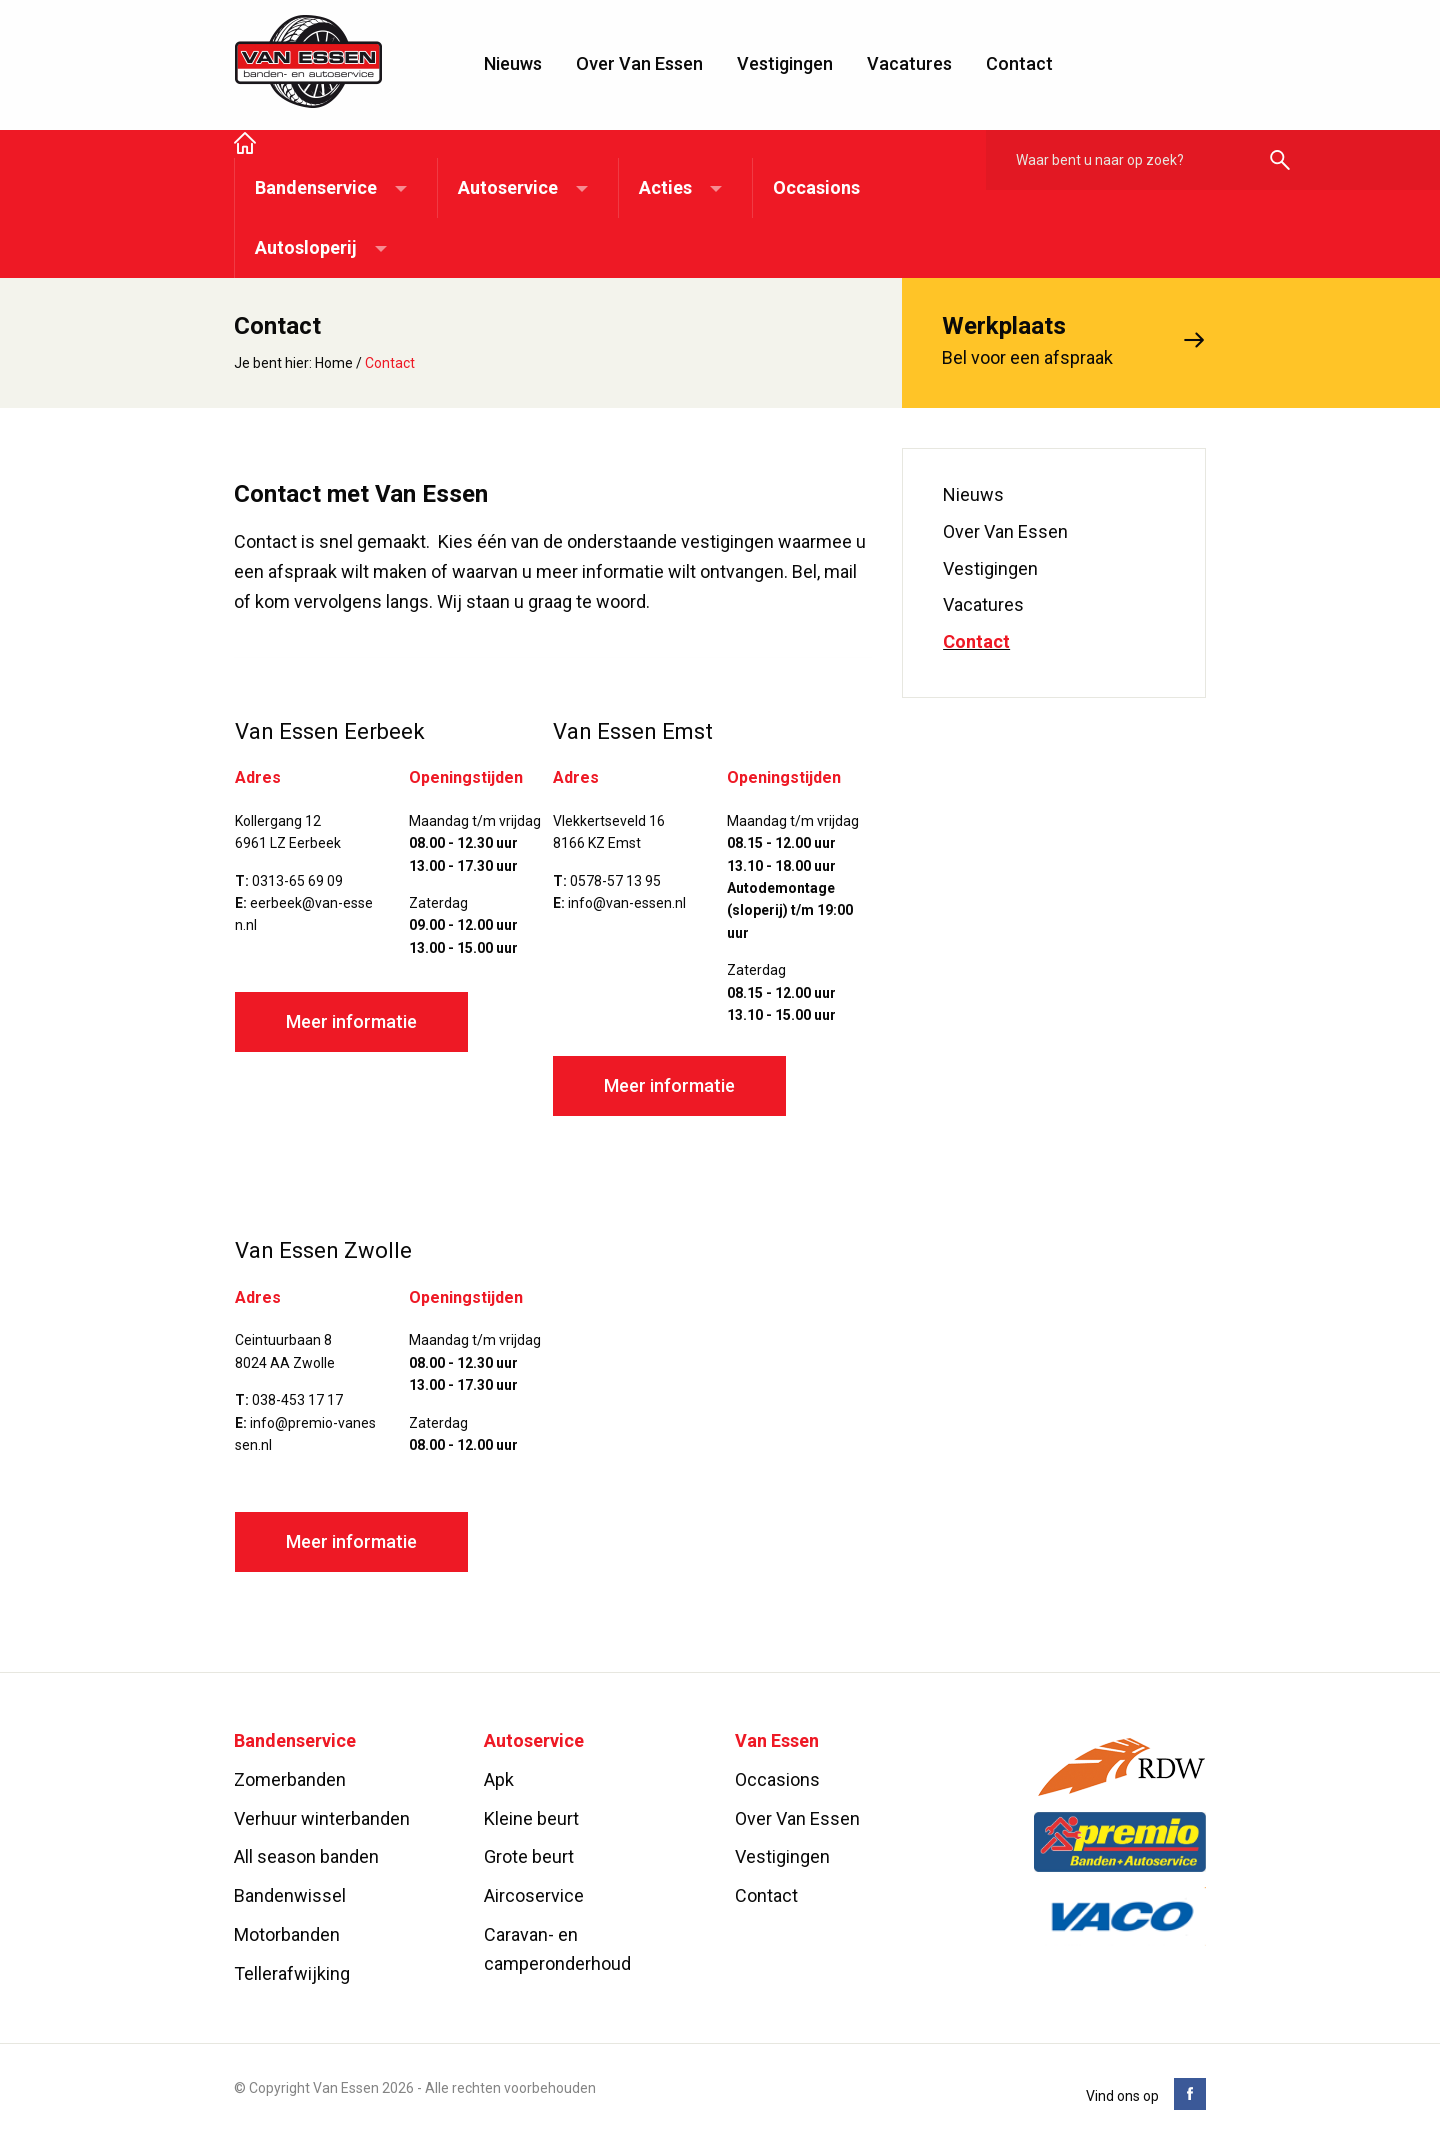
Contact (1019, 63)
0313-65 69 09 (297, 881)
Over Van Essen (639, 63)
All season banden (306, 1857)
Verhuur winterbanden (322, 1818)
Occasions (816, 187)
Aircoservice (534, 1896)
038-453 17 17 (297, 1401)
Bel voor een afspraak (1054, 339)
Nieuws (513, 63)
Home (334, 363)
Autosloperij (306, 247)
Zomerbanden (290, 1779)
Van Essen (309, 62)
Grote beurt (529, 1857)
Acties (665, 187)
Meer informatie (351, 1022)
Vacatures (909, 63)
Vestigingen (785, 63)
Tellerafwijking (292, 1973)
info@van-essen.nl (627, 903)
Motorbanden (287, 1934)
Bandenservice (316, 187)
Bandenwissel (290, 1896)
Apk (499, 1779)
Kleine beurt (531, 1818)
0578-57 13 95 (615, 881)
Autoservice (508, 187)
